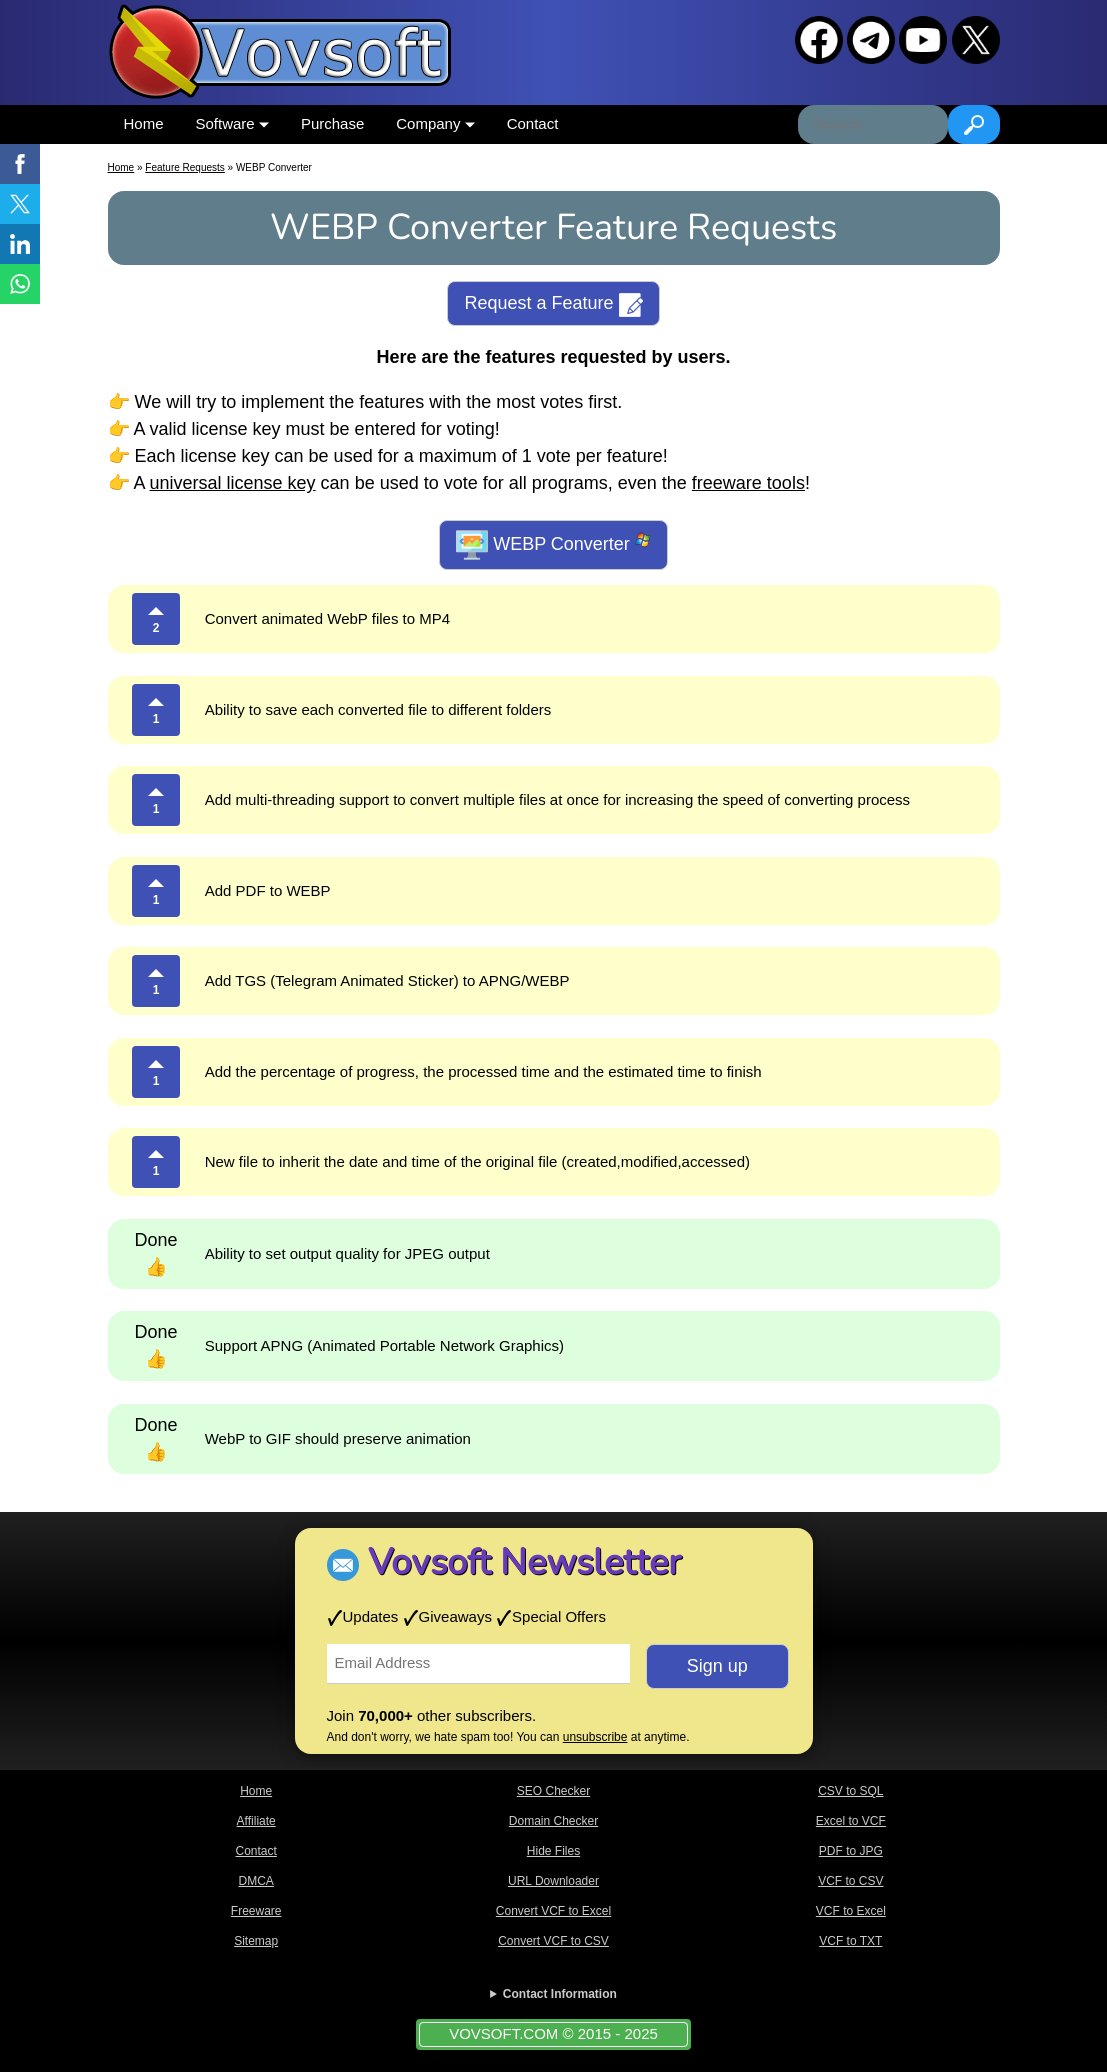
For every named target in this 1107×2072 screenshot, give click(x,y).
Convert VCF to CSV (553, 1941)
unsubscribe (595, 1737)
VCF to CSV (850, 1881)
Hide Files (553, 1851)
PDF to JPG (851, 1851)
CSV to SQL (850, 1791)
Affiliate (256, 1821)
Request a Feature (553, 305)
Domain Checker (553, 1821)
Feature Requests (185, 167)
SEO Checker (553, 1791)
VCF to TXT (850, 1941)
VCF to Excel (851, 1911)
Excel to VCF (851, 1821)
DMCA (255, 1881)
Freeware (256, 1911)
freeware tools (748, 483)
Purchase (332, 123)
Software (232, 123)
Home (144, 123)
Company (435, 123)
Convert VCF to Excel (553, 1911)
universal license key (233, 483)
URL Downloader (553, 1881)
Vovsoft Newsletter (524, 1562)
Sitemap (256, 1941)
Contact (533, 123)
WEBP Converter (553, 545)
